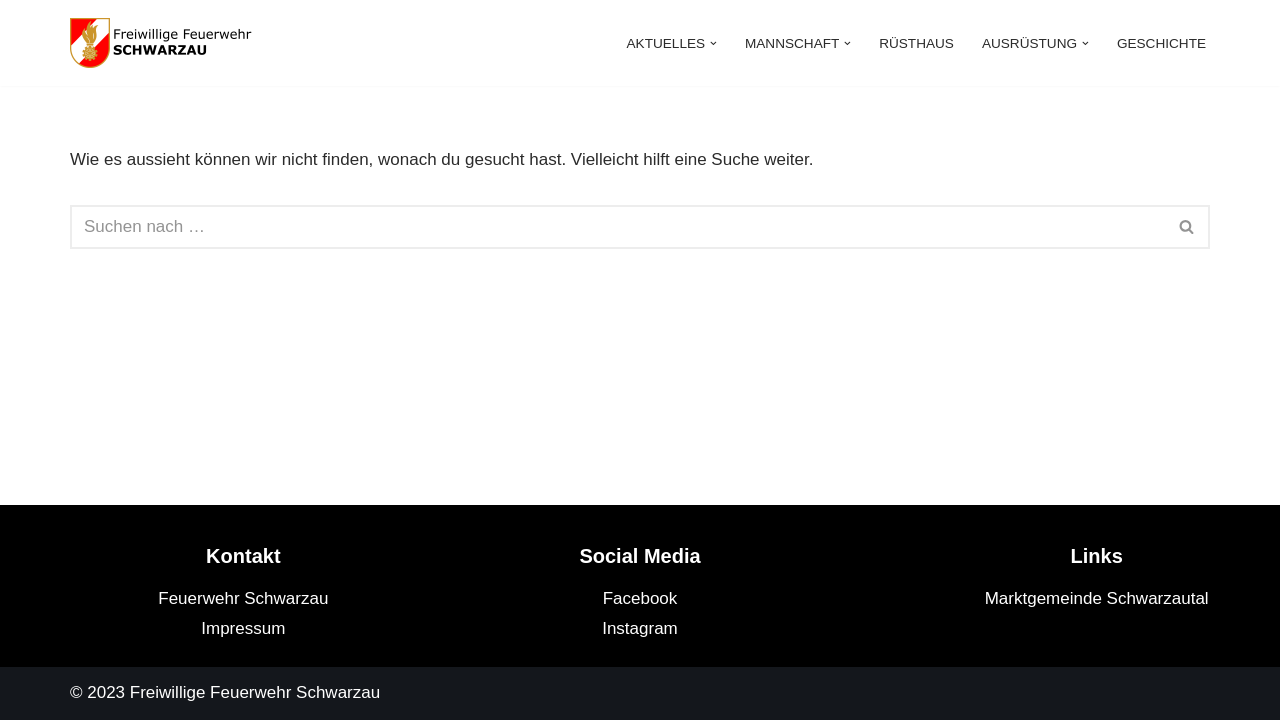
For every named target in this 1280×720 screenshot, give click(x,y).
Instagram (640, 628)
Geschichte (1161, 43)
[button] (713, 43)
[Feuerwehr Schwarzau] (170, 43)
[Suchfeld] (617, 227)
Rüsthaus (916, 43)
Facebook (640, 598)
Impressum (243, 628)
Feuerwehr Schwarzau (243, 598)
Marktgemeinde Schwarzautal (1097, 598)
